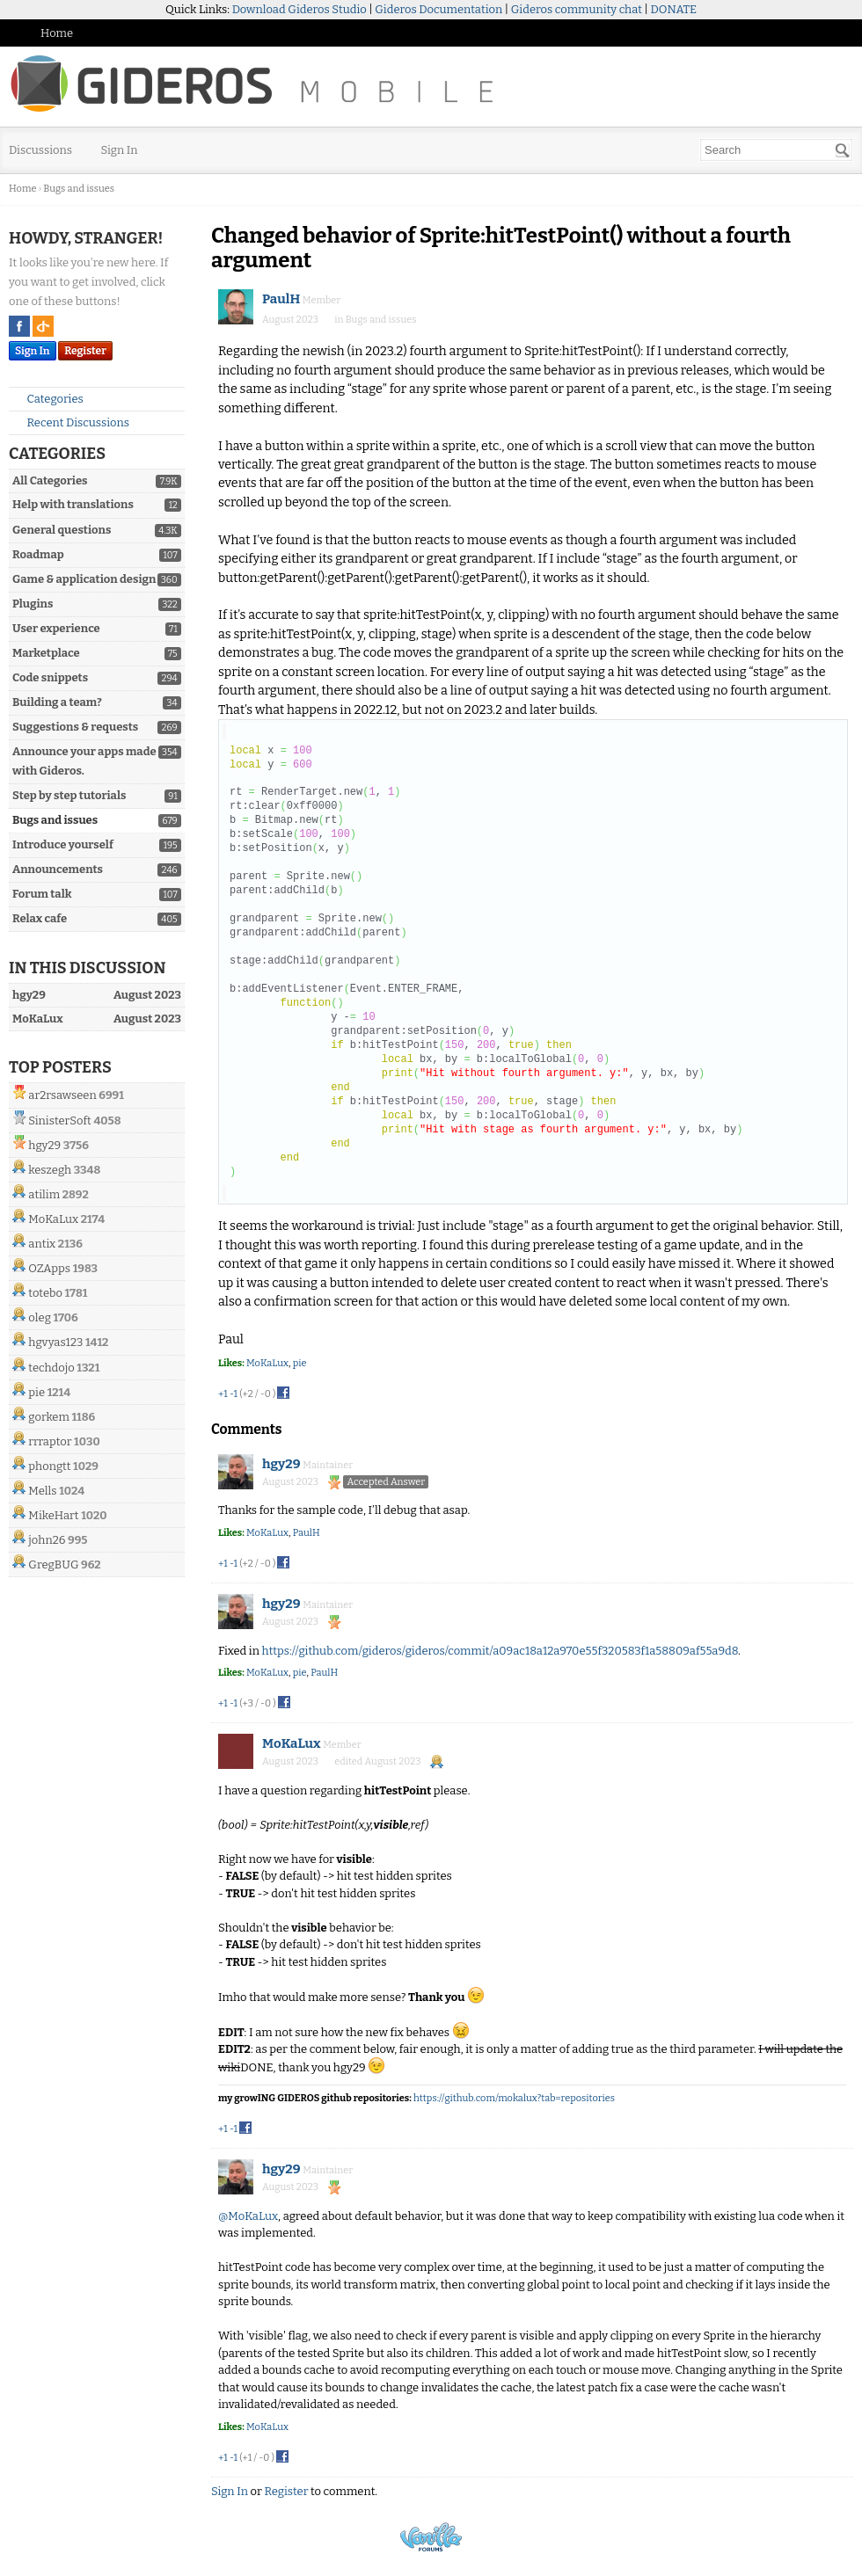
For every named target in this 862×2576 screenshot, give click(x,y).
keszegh (49, 1169)
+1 (223, 1394)
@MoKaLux (248, 2216)
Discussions (40, 149)
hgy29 (44, 1145)
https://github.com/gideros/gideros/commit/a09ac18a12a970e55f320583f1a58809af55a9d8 (500, 1650)
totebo (45, 1292)
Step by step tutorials (69, 795)
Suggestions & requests (75, 726)
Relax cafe (39, 918)
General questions (61, 529)
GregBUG (53, 1564)
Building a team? (57, 702)
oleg (39, 1317)
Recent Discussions (70, 422)
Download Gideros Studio (299, 9)
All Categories (49, 480)
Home (56, 33)
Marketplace (46, 652)
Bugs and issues (55, 819)
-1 (233, 1394)
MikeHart (53, 1515)
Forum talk (41, 893)
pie (36, 1392)
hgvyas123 (55, 1342)
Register (85, 351)
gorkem (48, 1416)
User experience (56, 628)
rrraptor (49, 1441)
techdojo (51, 1367)
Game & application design (84, 579)
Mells (42, 1490)
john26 (46, 1539)
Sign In (119, 149)
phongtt (49, 1466)
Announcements (57, 869)
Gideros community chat (576, 9)
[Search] (843, 150)
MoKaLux (53, 1219)
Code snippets (50, 677)
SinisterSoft (59, 1120)
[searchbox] (776, 150)
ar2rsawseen (62, 1095)
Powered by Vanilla (431, 2536)
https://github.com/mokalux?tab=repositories (514, 2098)
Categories (48, 398)
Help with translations (73, 504)
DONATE (674, 9)
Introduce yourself (62, 844)
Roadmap (38, 554)
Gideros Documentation (438, 9)
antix (41, 1243)
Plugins (32, 603)
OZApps (49, 1268)
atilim (44, 1194)
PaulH (281, 299)
